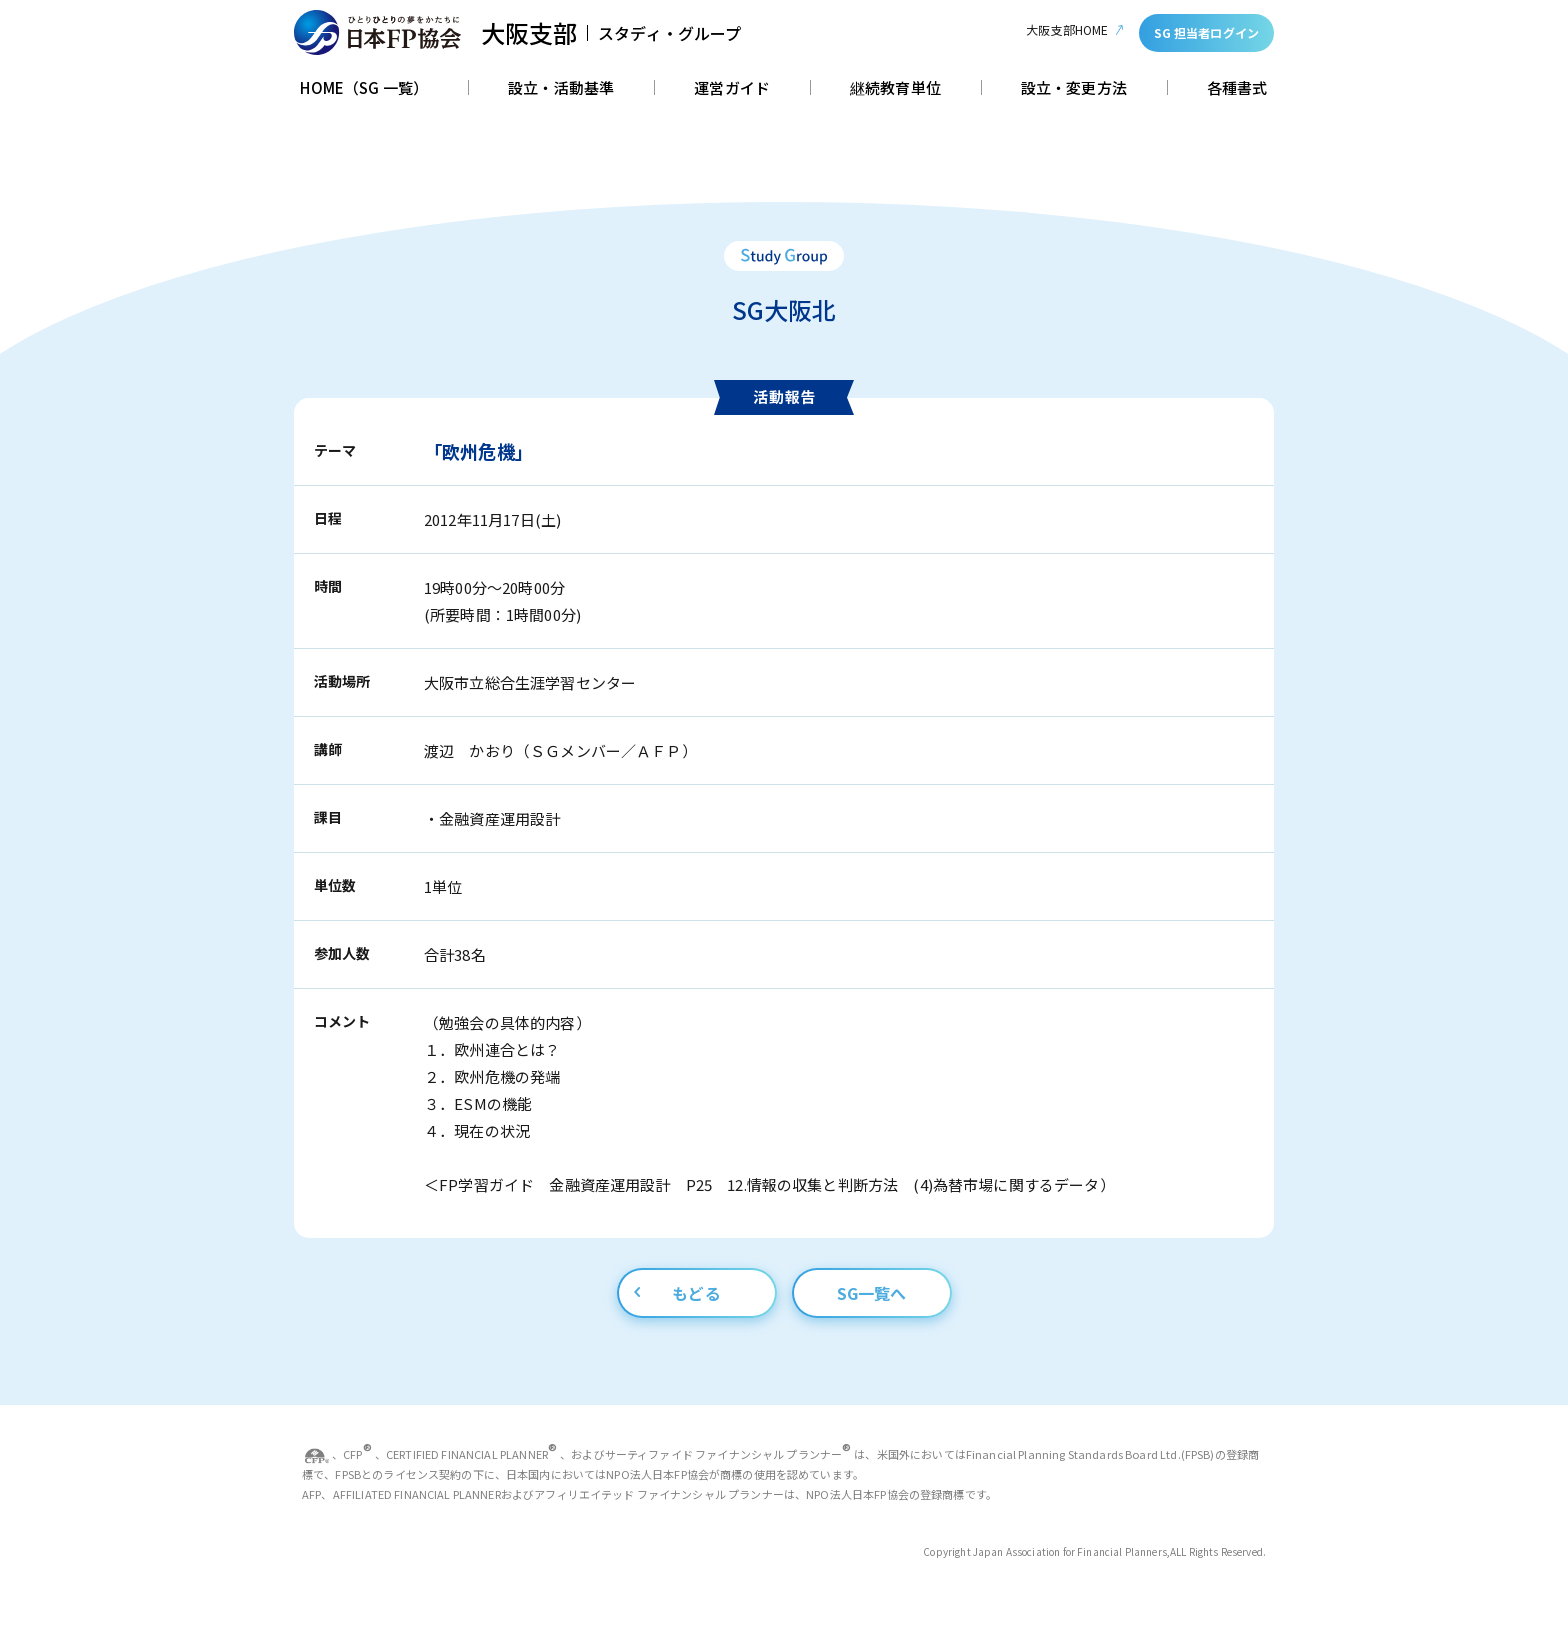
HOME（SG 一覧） (364, 89)
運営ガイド (732, 89)
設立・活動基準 (561, 89)
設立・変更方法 (1074, 89)
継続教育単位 (895, 89)
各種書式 (1237, 89)
